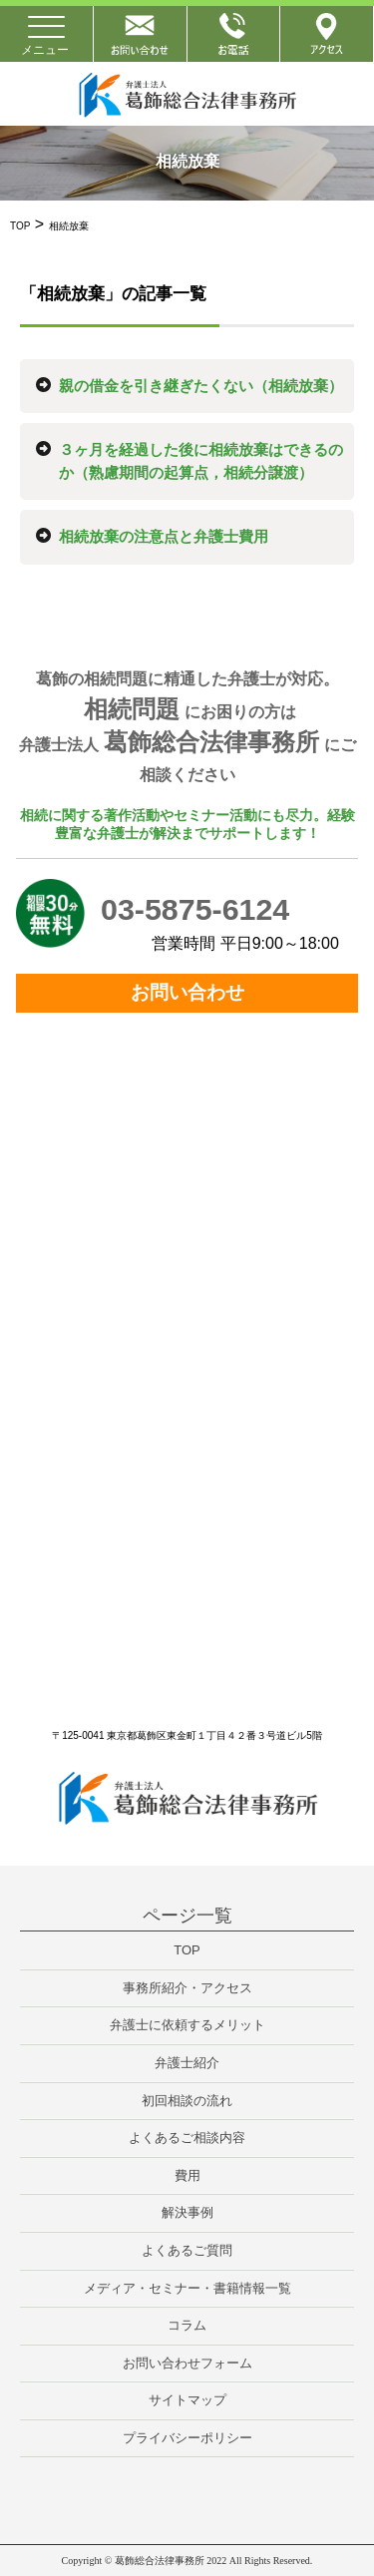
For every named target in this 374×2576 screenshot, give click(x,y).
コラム (187, 2325)
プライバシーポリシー (187, 2437)
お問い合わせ (187, 992)
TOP (187, 1949)
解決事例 (187, 2212)
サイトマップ (187, 2399)
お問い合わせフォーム (187, 2363)
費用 (187, 2175)
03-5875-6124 (195, 909)
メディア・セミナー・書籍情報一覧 (187, 2288)
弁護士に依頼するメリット (187, 2024)
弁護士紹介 (187, 2062)
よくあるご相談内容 (187, 2137)
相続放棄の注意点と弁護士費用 (163, 536)
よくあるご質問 (187, 2250)
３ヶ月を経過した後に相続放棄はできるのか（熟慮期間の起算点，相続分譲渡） (201, 461)
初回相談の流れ (187, 2100)
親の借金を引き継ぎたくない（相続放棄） (201, 385)
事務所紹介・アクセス (187, 1987)
